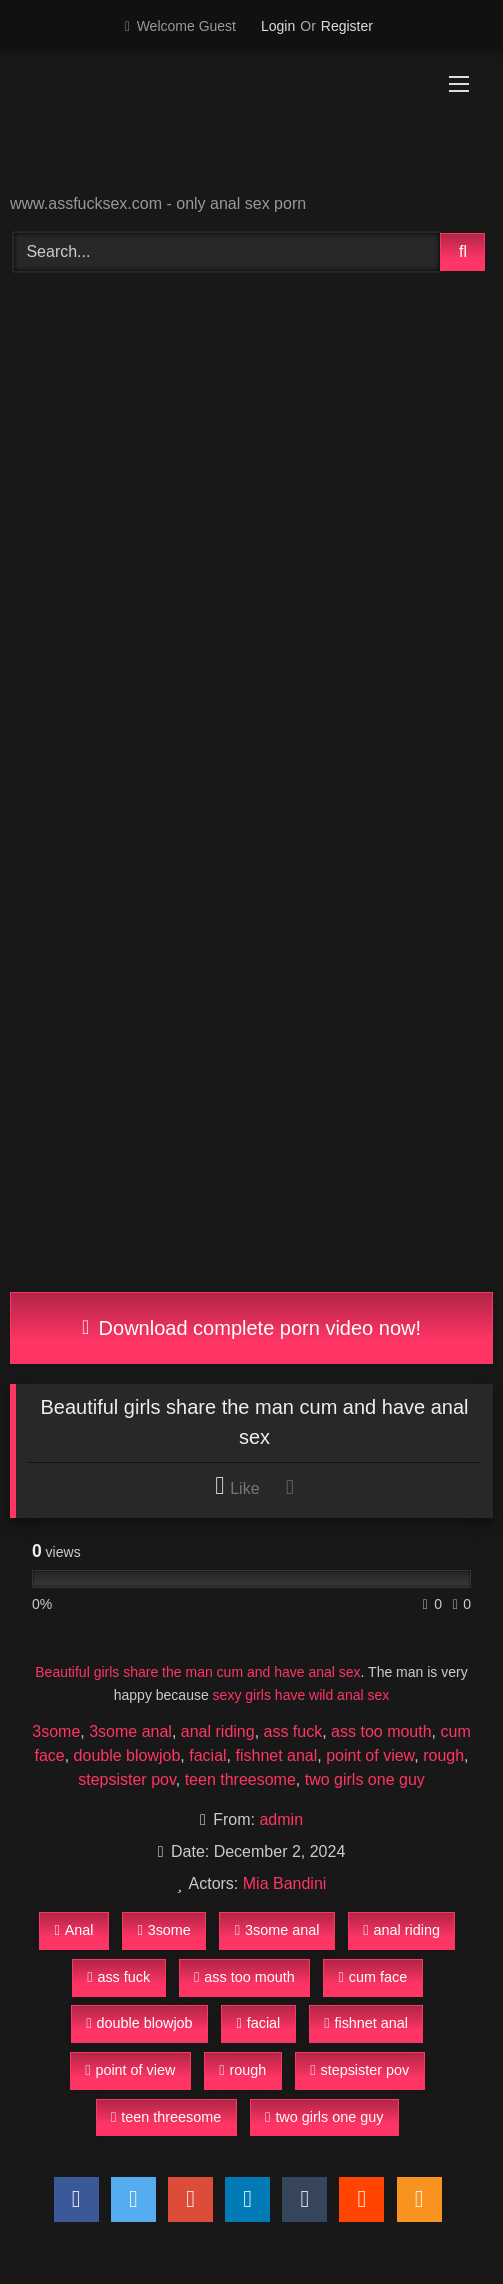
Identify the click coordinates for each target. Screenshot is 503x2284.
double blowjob (127, 1755)
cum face (373, 1977)
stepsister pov (127, 1779)
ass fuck (293, 1731)
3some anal (130, 1731)
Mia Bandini (285, 1883)
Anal (73, 1930)
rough (443, 1755)
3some (56, 1731)
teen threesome (240, 1779)
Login (278, 26)
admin (281, 1819)
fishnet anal (276, 1755)
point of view (370, 1755)
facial (207, 1755)
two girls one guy (365, 1779)
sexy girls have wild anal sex (301, 1695)
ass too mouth (381, 1731)
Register (347, 26)
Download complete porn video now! (251, 1328)
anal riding (218, 1731)
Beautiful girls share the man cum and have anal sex (197, 1672)
